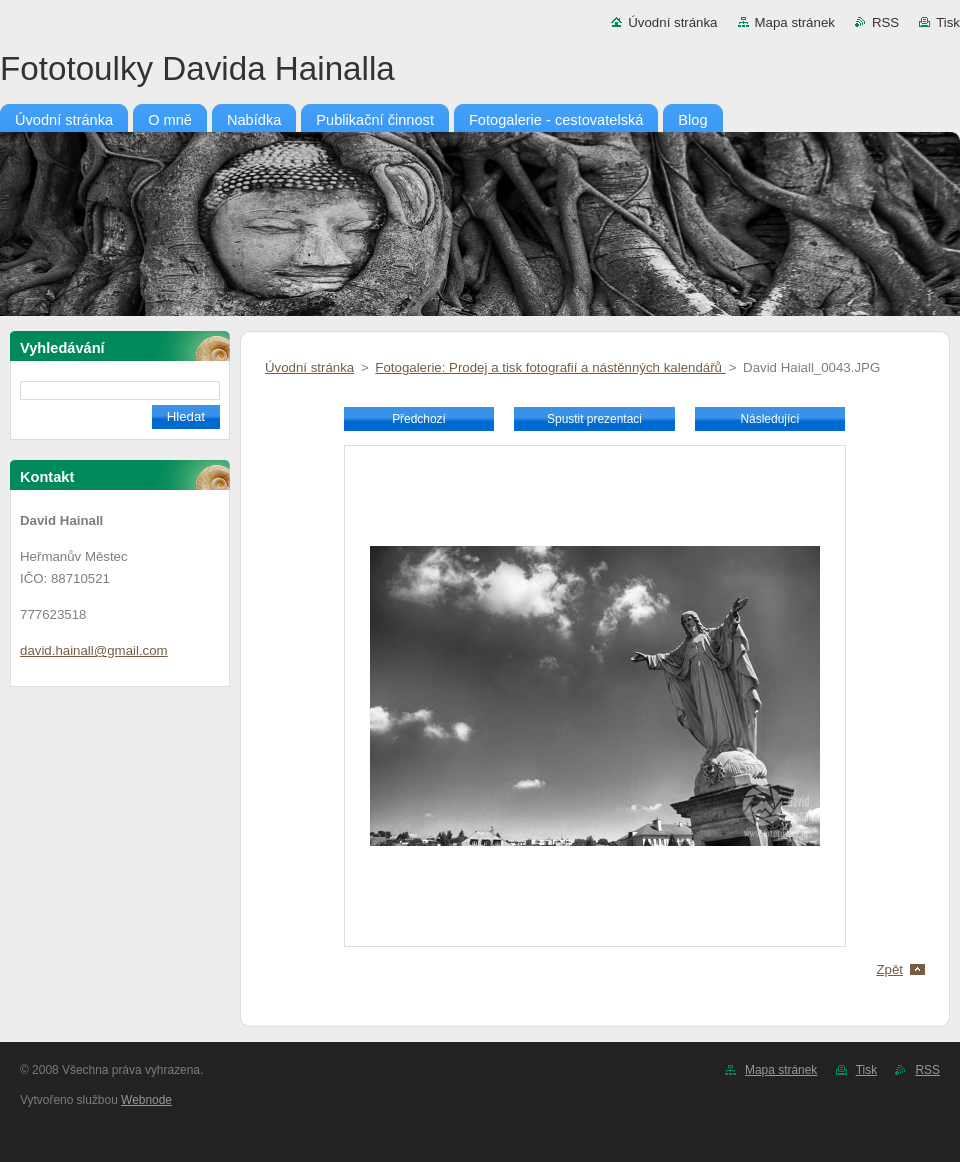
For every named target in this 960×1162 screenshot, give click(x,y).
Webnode (146, 1100)
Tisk (948, 22)
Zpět (889, 969)
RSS (885, 22)
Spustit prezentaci (594, 419)
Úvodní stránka (672, 22)
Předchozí (419, 419)
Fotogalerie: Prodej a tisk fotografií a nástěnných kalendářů (550, 367)
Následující (769, 419)
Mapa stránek (795, 22)
